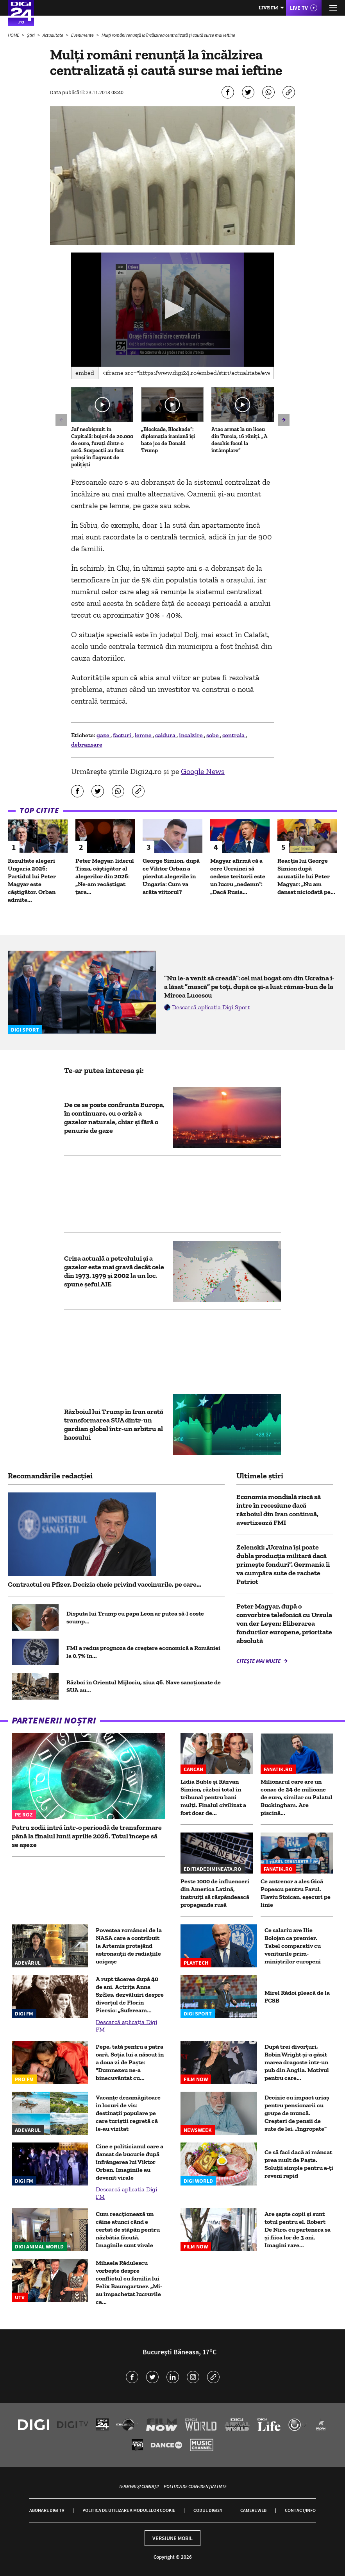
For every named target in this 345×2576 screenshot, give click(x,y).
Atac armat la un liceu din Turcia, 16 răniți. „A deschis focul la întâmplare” (239, 440)
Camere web (253, 2510)
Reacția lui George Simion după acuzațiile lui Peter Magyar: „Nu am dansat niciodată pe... (306, 876)
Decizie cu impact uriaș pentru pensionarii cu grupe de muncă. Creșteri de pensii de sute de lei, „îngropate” (297, 2113)
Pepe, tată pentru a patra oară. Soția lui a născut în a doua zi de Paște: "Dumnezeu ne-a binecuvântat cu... (130, 2062)
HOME (14, 35)
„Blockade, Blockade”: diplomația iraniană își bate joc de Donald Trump (168, 440)
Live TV (299, 7)
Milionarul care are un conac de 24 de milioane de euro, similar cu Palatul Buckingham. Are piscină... (296, 1797)
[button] (172, 309)
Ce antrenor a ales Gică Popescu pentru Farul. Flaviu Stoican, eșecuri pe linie (296, 1892)
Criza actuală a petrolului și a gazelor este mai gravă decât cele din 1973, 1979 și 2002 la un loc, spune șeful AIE (114, 1271)
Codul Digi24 (207, 2510)
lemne (144, 735)
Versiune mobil (172, 2538)
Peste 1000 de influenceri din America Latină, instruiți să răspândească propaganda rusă (215, 1892)
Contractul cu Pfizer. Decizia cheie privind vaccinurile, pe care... (104, 1584)
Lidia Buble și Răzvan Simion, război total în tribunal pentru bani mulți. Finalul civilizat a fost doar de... (213, 1797)
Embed (84, 372)
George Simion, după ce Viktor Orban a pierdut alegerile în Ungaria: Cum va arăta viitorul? (171, 876)
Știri (31, 35)
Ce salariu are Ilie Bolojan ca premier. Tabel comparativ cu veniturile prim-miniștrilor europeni (293, 1945)
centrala (234, 735)
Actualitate (53, 35)
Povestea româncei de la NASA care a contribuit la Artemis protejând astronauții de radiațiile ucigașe (129, 1945)
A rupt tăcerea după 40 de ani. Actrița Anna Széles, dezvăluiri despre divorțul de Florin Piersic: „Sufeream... (130, 1994)
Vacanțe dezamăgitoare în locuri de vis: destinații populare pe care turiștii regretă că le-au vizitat (128, 2113)
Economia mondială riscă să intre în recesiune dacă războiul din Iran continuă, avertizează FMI (278, 1509)
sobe (213, 735)
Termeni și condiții (139, 2486)
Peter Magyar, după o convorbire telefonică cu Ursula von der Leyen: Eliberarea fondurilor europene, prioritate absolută (284, 1623)
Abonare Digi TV (46, 2510)
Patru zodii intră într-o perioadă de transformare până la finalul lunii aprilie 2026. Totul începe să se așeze (87, 1836)
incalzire (191, 735)
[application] (172, 310)
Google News (203, 771)
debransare (86, 744)
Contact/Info (300, 2510)
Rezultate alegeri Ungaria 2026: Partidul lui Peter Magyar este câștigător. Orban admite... (32, 880)
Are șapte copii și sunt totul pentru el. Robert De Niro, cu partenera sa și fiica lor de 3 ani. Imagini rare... (298, 2229)
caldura (166, 735)
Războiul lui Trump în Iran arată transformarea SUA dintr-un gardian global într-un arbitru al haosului (113, 1424)
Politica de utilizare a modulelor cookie (128, 2510)
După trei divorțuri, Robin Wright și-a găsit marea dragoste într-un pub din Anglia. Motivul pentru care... (297, 2062)
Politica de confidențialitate (195, 2486)
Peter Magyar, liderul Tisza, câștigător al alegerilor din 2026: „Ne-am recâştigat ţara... (104, 876)
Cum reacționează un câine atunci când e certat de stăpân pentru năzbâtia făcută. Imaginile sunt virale (128, 2229)
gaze (104, 735)
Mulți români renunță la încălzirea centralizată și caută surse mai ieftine (168, 35)
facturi (122, 735)
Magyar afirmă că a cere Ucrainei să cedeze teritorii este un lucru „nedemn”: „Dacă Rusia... (237, 876)
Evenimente (83, 35)
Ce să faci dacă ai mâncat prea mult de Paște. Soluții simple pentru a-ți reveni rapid (299, 2163)
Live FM (268, 8)
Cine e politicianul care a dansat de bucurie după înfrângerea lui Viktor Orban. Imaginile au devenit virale (129, 2161)
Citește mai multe (259, 1660)
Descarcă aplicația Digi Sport (211, 1007)
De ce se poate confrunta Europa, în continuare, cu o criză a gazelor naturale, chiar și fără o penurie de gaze (114, 1117)
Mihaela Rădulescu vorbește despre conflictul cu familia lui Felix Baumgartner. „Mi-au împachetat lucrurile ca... (129, 2282)
